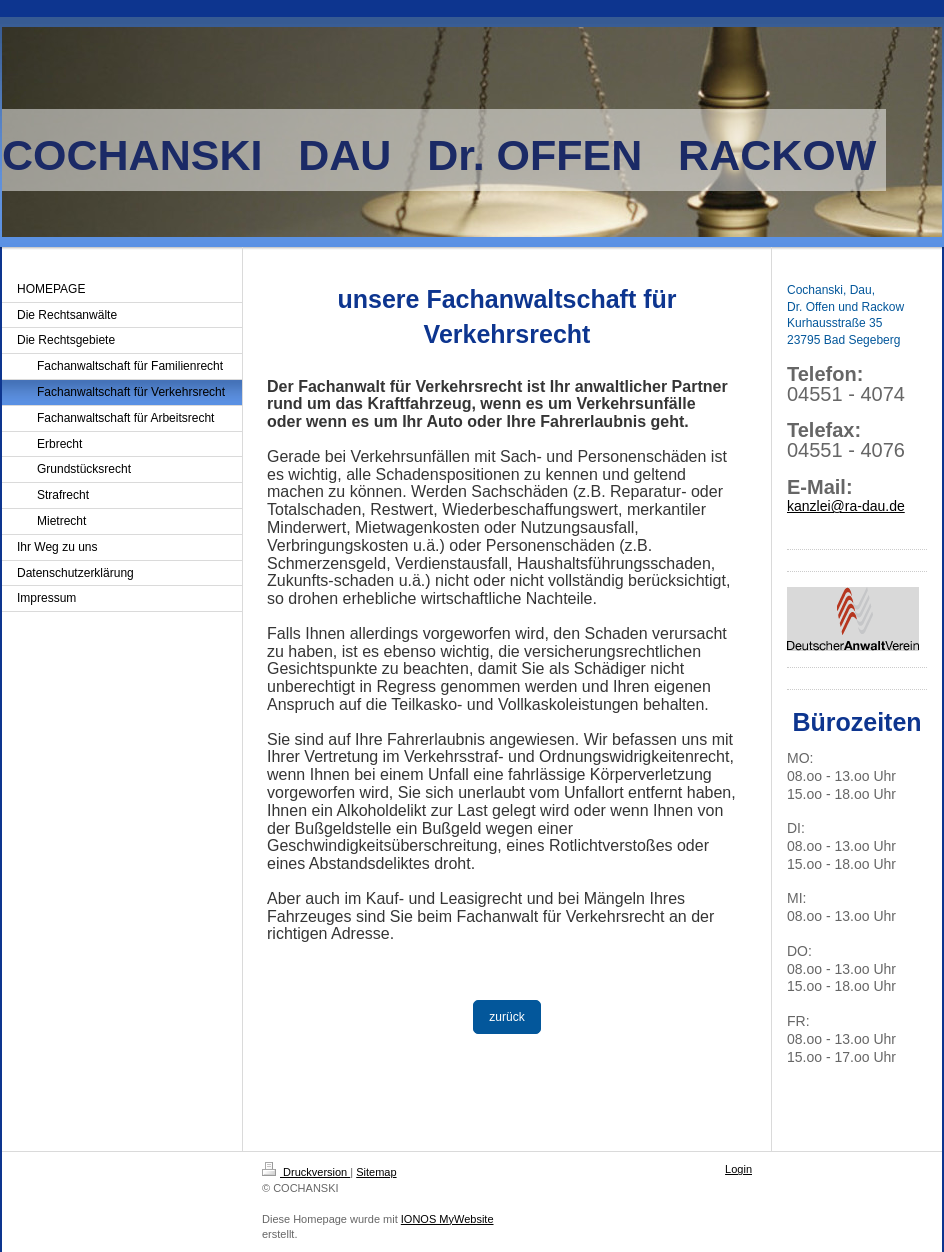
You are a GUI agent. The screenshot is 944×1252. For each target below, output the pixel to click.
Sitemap (376, 1172)
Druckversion (306, 1172)
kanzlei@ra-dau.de (846, 506)
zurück (506, 1017)
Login (738, 1169)
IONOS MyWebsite (447, 1219)
